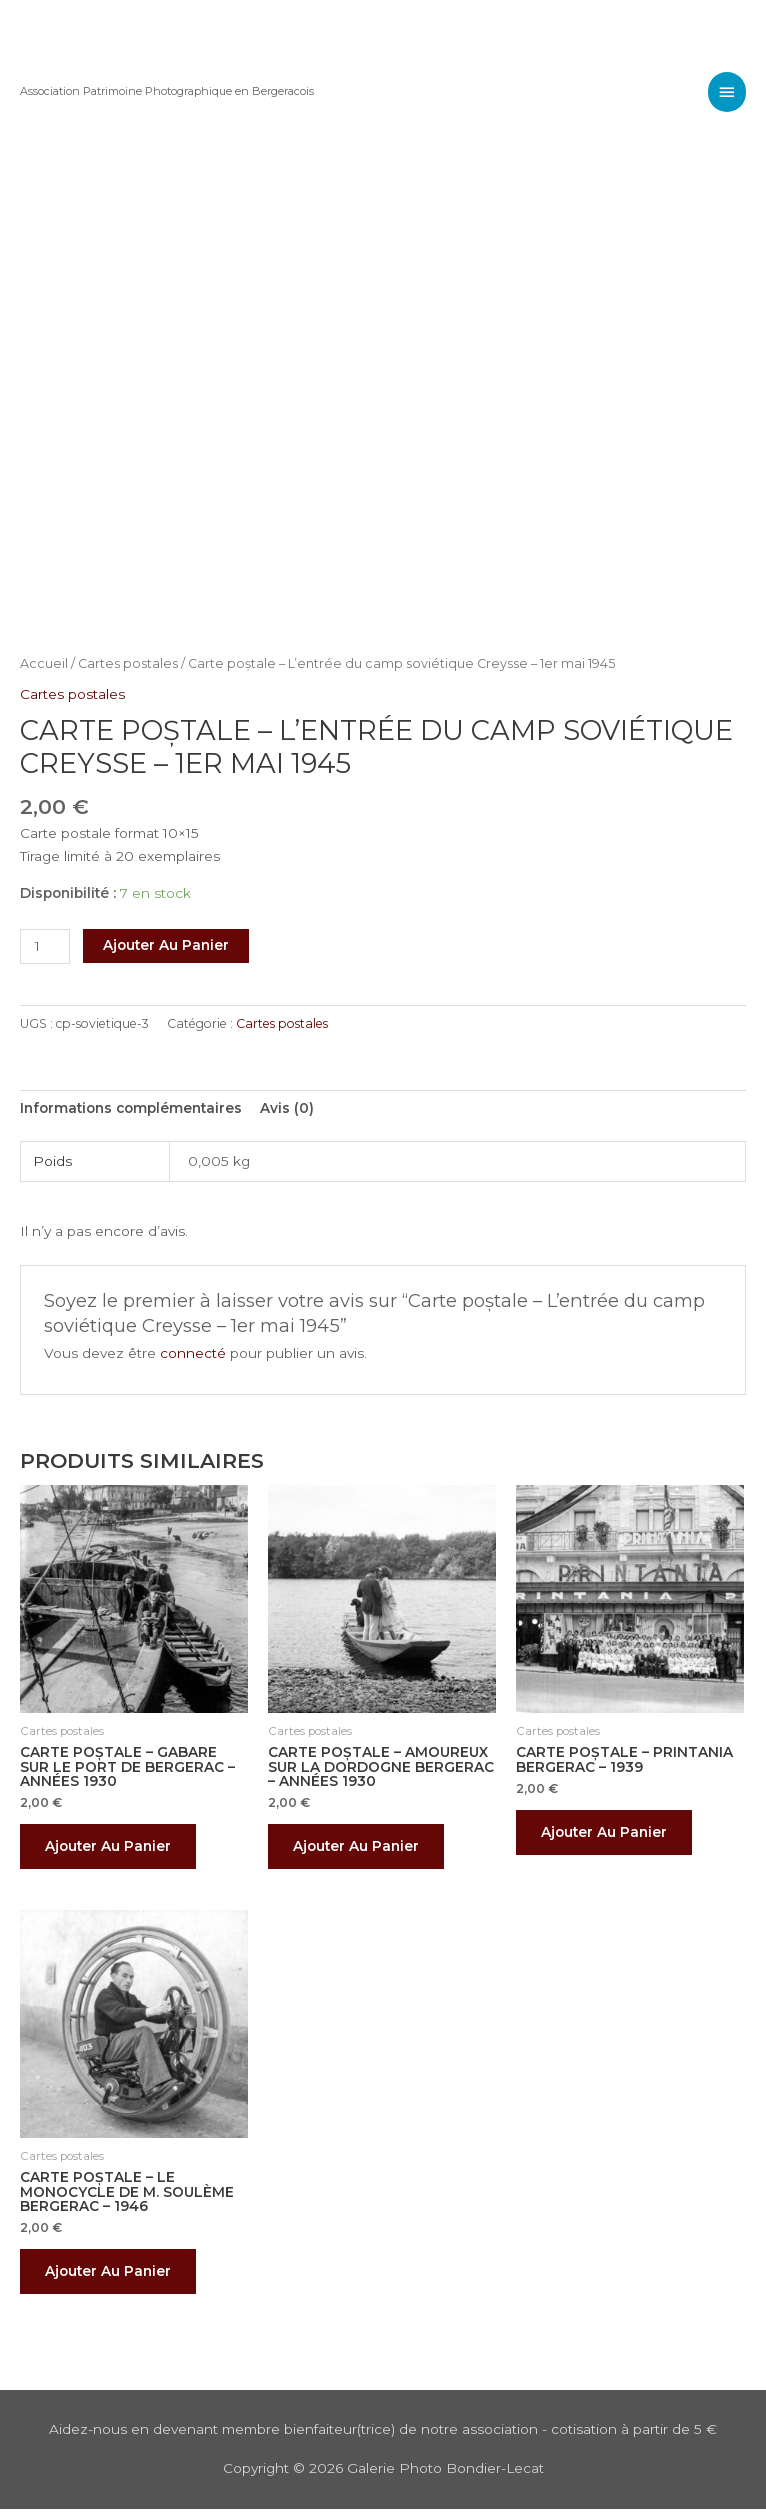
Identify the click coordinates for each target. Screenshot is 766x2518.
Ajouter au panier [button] (113, 1848)
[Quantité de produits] (45, 946)
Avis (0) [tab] (287, 1108)
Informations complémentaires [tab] (131, 1108)
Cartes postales (128, 663)
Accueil (44, 663)
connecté (193, 1353)
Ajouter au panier (166, 945)
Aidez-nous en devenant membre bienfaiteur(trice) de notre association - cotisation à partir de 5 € (383, 2439)
